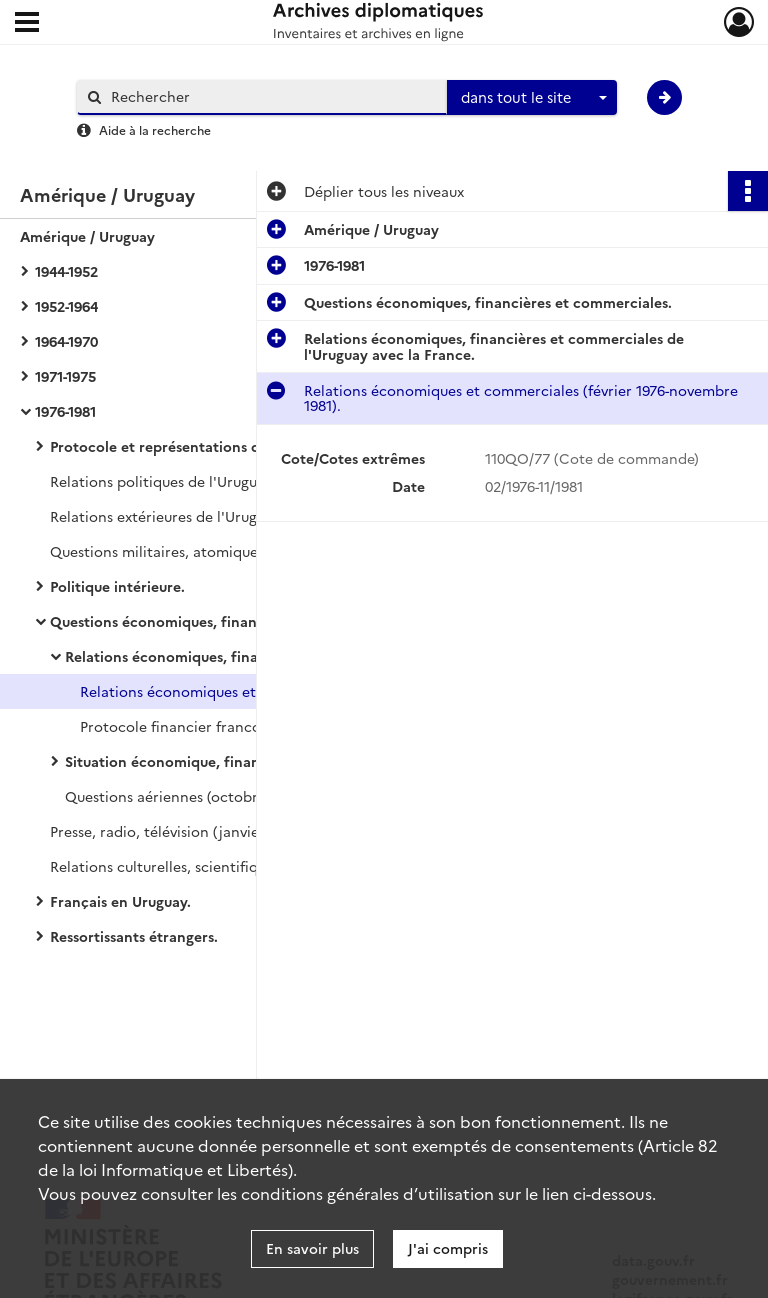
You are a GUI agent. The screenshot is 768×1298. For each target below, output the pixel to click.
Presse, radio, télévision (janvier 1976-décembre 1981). (231, 831)
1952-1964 (66, 306)
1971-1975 (65, 376)
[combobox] (532, 98)
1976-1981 (65, 411)
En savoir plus (312, 1248)
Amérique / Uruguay (87, 236)
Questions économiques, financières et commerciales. (234, 621)
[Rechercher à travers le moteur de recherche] (272, 96)
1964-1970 (66, 341)
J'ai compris (448, 1248)
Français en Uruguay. (120, 901)
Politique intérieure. (117, 586)
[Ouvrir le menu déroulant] (27, 24)
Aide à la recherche (155, 129)
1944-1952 (66, 271)
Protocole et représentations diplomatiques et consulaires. (250, 446)
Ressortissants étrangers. (134, 936)
